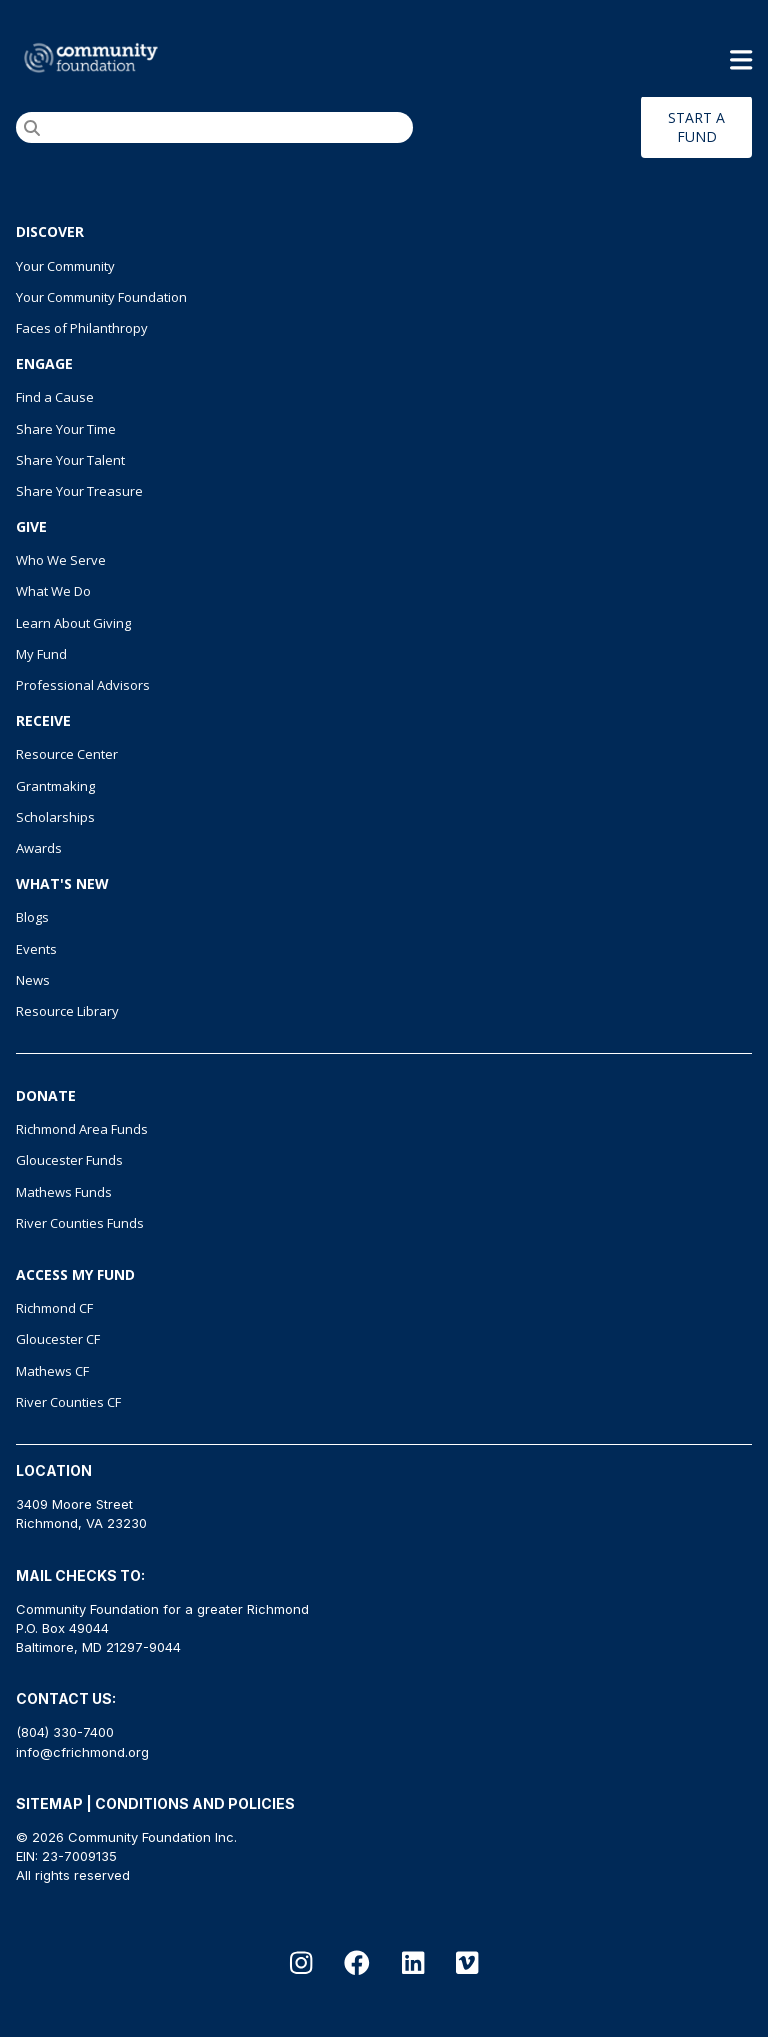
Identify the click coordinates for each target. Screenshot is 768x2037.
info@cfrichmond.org (82, 1752)
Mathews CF (52, 1371)
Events (36, 949)
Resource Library (67, 1011)
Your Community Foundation (101, 297)
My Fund (41, 654)
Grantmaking (55, 786)
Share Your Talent (70, 460)
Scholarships (55, 817)
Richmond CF (54, 1308)
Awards (39, 848)
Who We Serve (61, 560)
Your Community (65, 266)
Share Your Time (66, 429)
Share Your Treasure (79, 491)
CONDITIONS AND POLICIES (195, 1803)
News (33, 980)
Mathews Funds (64, 1192)
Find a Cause (55, 397)
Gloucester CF (58, 1339)
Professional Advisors (83, 685)
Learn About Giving (73, 623)
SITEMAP (49, 1803)
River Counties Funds (80, 1223)
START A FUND (696, 127)
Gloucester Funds (69, 1160)
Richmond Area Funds (82, 1129)
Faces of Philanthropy (82, 328)
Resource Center (67, 754)
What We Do (53, 591)
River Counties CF (68, 1402)
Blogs (32, 917)
